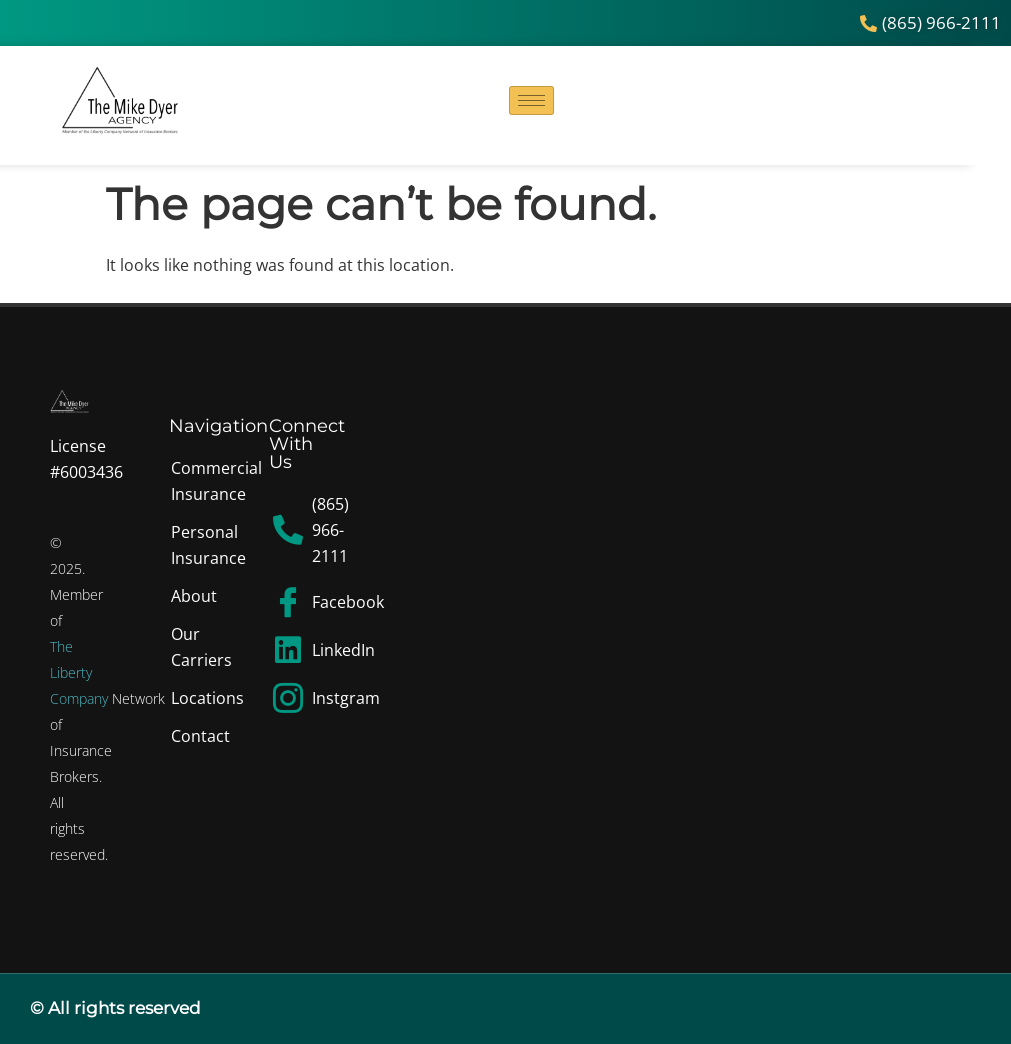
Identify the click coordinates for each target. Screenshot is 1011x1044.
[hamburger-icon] (531, 100)
